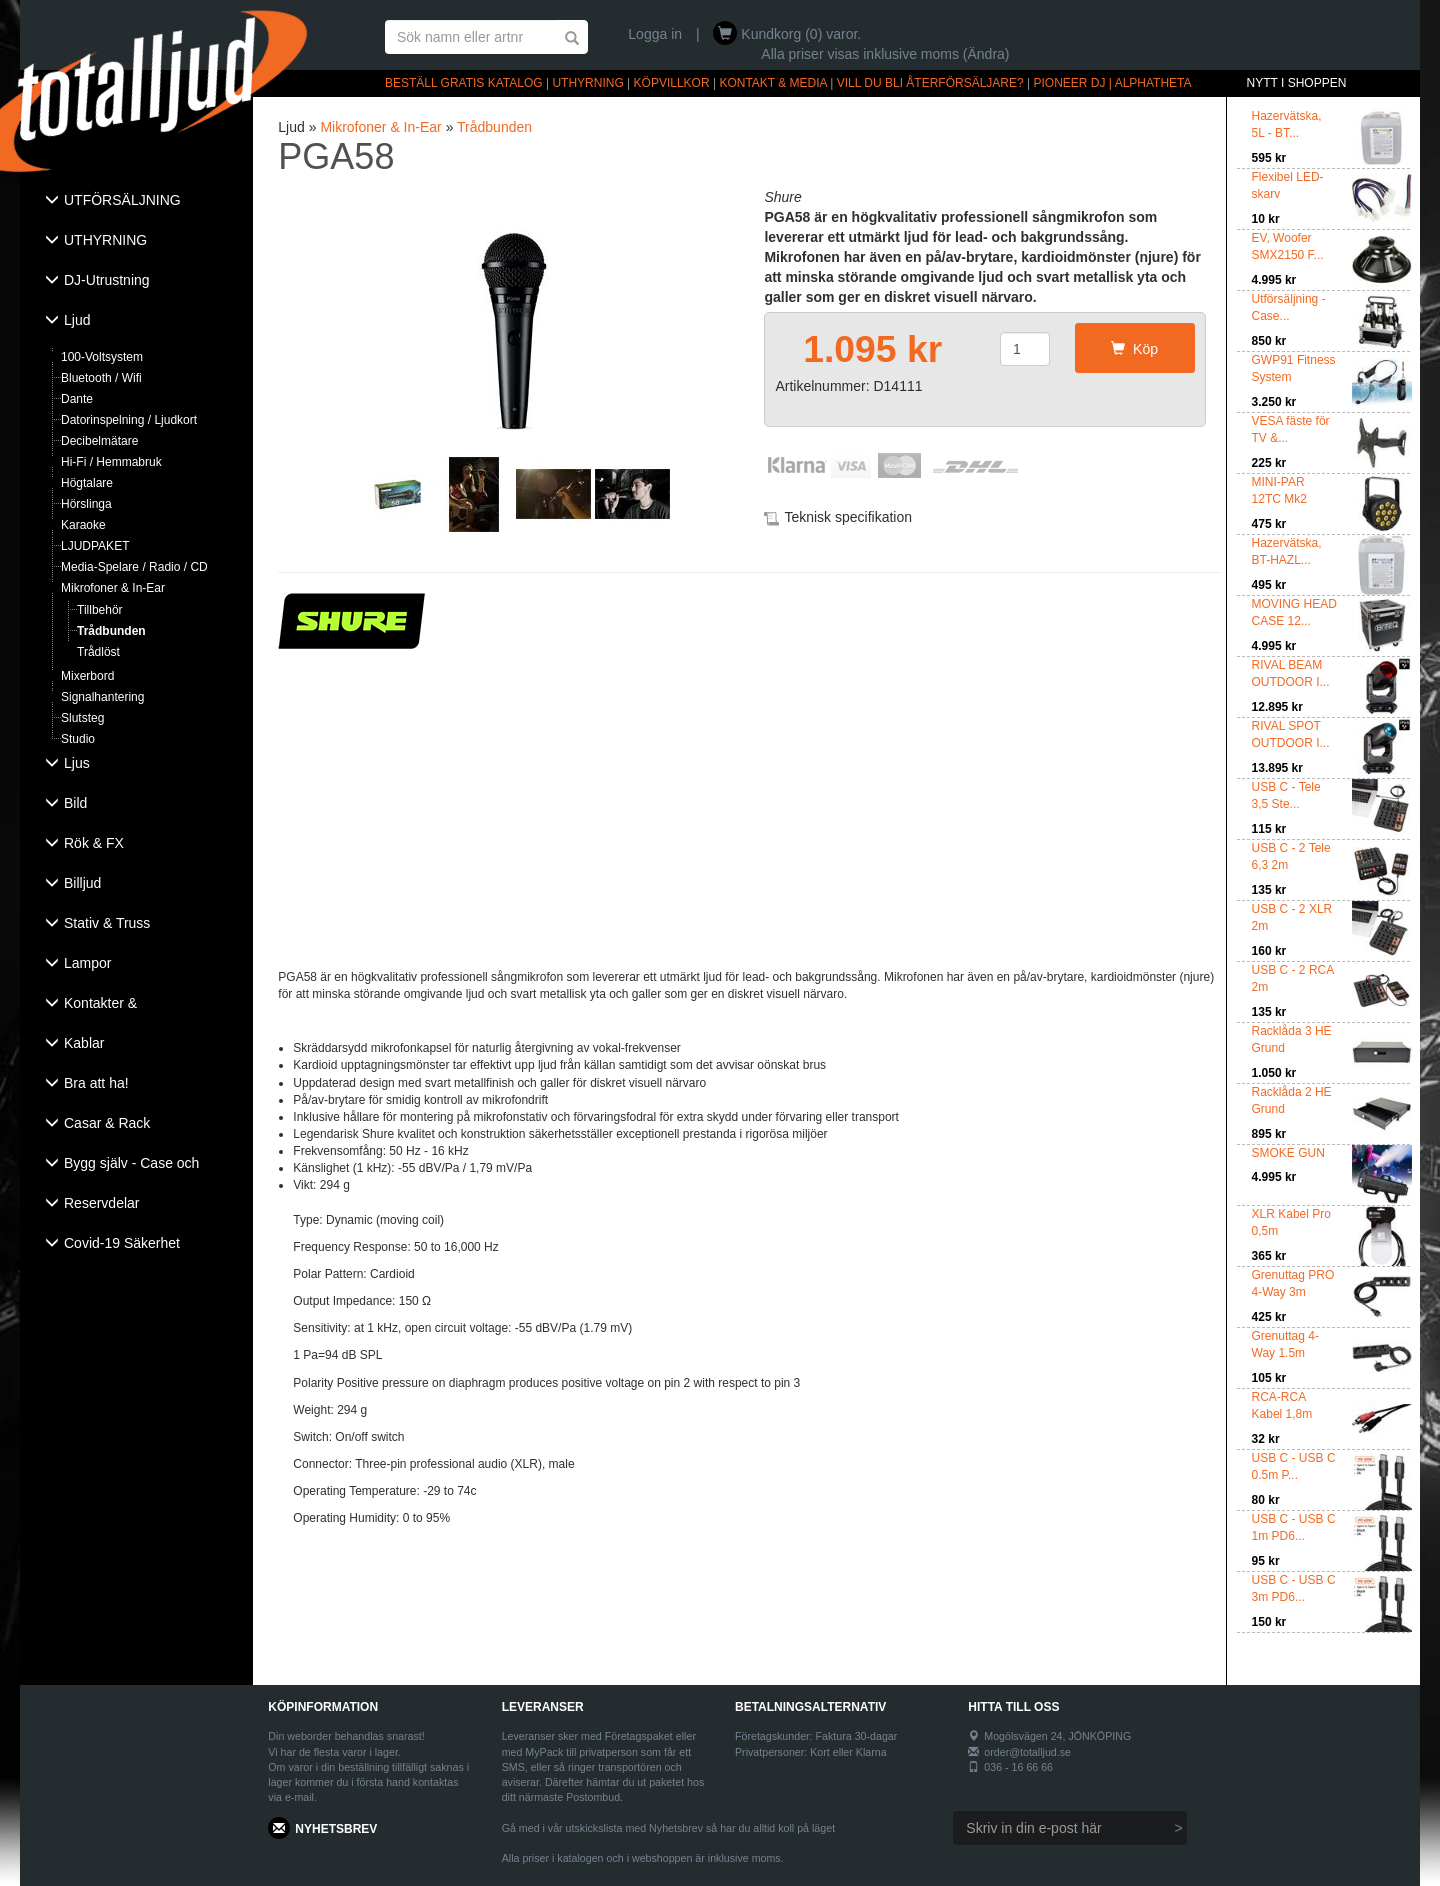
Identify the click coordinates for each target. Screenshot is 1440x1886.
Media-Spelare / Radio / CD (134, 567)
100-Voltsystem (102, 357)
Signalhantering (102, 697)
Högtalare (87, 483)
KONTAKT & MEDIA (773, 83)
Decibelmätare (99, 441)
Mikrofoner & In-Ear (113, 588)
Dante (77, 399)
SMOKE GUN (1288, 1153)
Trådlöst (98, 652)
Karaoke (83, 525)
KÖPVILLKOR (672, 83)
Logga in (655, 34)
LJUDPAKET (95, 546)
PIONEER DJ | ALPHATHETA (1113, 83)
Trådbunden (111, 631)
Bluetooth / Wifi (101, 378)
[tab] (136, 202)
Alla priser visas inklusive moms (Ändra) (885, 54)
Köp (1134, 349)
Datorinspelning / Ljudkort (129, 420)
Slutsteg (82, 718)
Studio (78, 739)
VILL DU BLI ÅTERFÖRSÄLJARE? (930, 83)
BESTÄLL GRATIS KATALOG (464, 83)
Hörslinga (86, 504)
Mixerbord (87, 676)
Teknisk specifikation (848, 517)
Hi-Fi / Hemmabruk (111, 462)
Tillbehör (100, 610)
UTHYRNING (587, 83)
